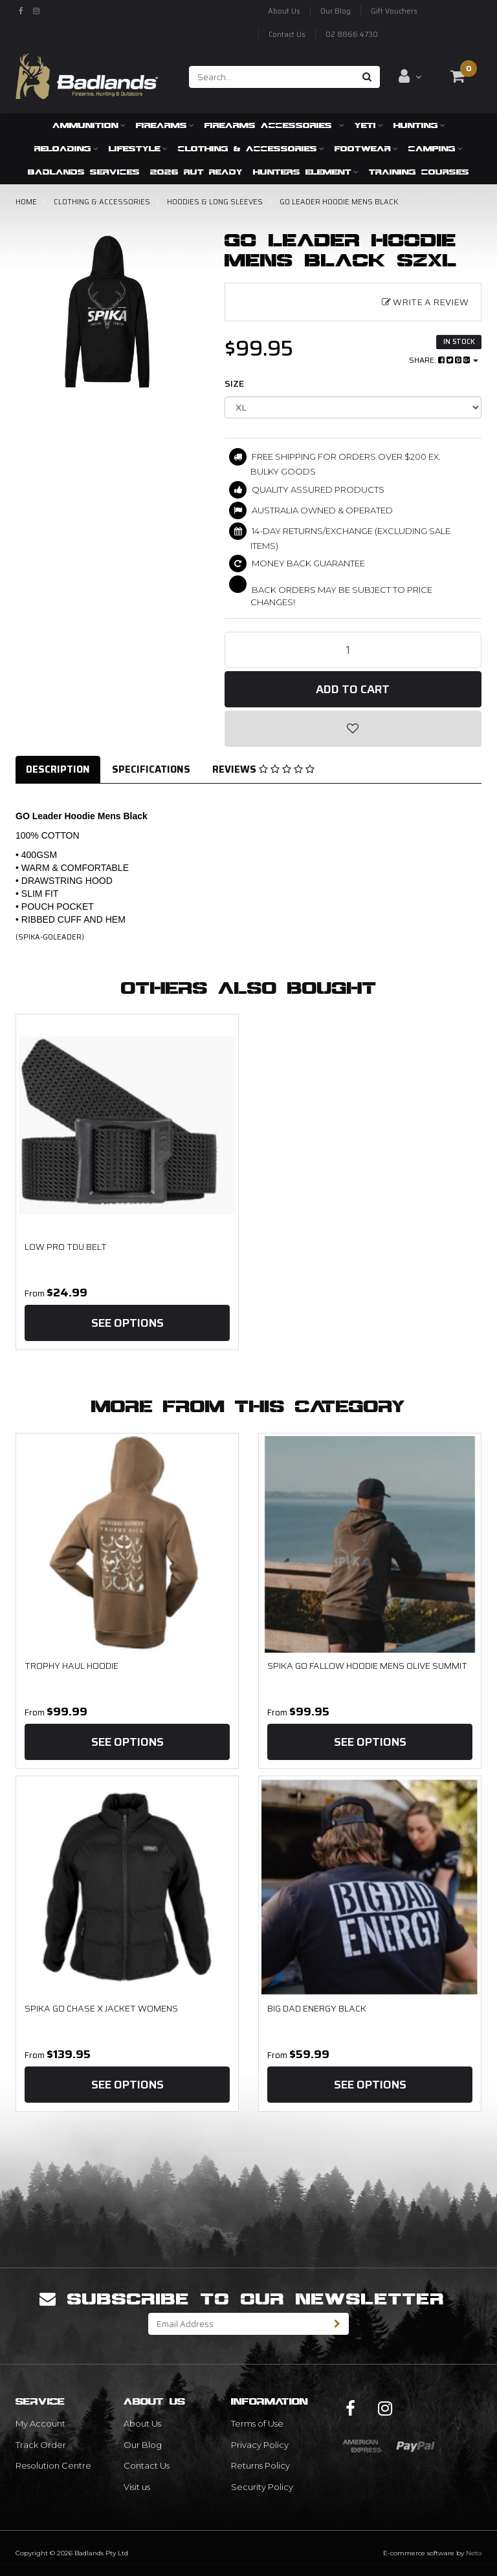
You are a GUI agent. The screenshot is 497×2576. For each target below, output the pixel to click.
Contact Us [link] (147, 2465)
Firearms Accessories (274, 125)
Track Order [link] (41, 2445)
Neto (473, 2553)
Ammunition (89, 125)
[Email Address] (237, 2324)
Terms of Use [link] (257, 2423)
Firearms (165, 125)
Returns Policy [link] (260, 2465)
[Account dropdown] (410, 76)
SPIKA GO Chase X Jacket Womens (101, 2008)
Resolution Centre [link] (53, 2465)
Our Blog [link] (143, 2445)
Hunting (419, 125)
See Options (127, 1323)
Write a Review (425, 302)
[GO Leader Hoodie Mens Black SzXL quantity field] (353, 650)
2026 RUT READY (196, 172)
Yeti (369, 125)
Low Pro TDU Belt (66, 1247)
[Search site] (367, 77)
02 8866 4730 (352, 34)
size (234, 383)
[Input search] (272, 77)
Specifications (151, 769)
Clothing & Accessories (251, 148)
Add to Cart (353, 689)
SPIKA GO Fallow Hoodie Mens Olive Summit (367, 1665)
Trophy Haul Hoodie (71, 1665)
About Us (284, 11)
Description (58, 769)
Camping (435, 148)
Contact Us (287, 34)
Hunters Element (306, 172)
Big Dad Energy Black (316, 2008)
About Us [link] (142, 2423)
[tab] (59, 770)
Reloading (66, 148)
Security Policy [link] (262, 2487)
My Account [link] (40, 2423)
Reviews (263, 769)
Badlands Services (84, 172)
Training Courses (419, 172)
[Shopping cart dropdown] (457, 76)
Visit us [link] (137, 2487)
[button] (353, 729)
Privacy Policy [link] (260, 2445)
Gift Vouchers (394, 11)
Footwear (366, 148)
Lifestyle (138, 148)
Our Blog (335, 11)
